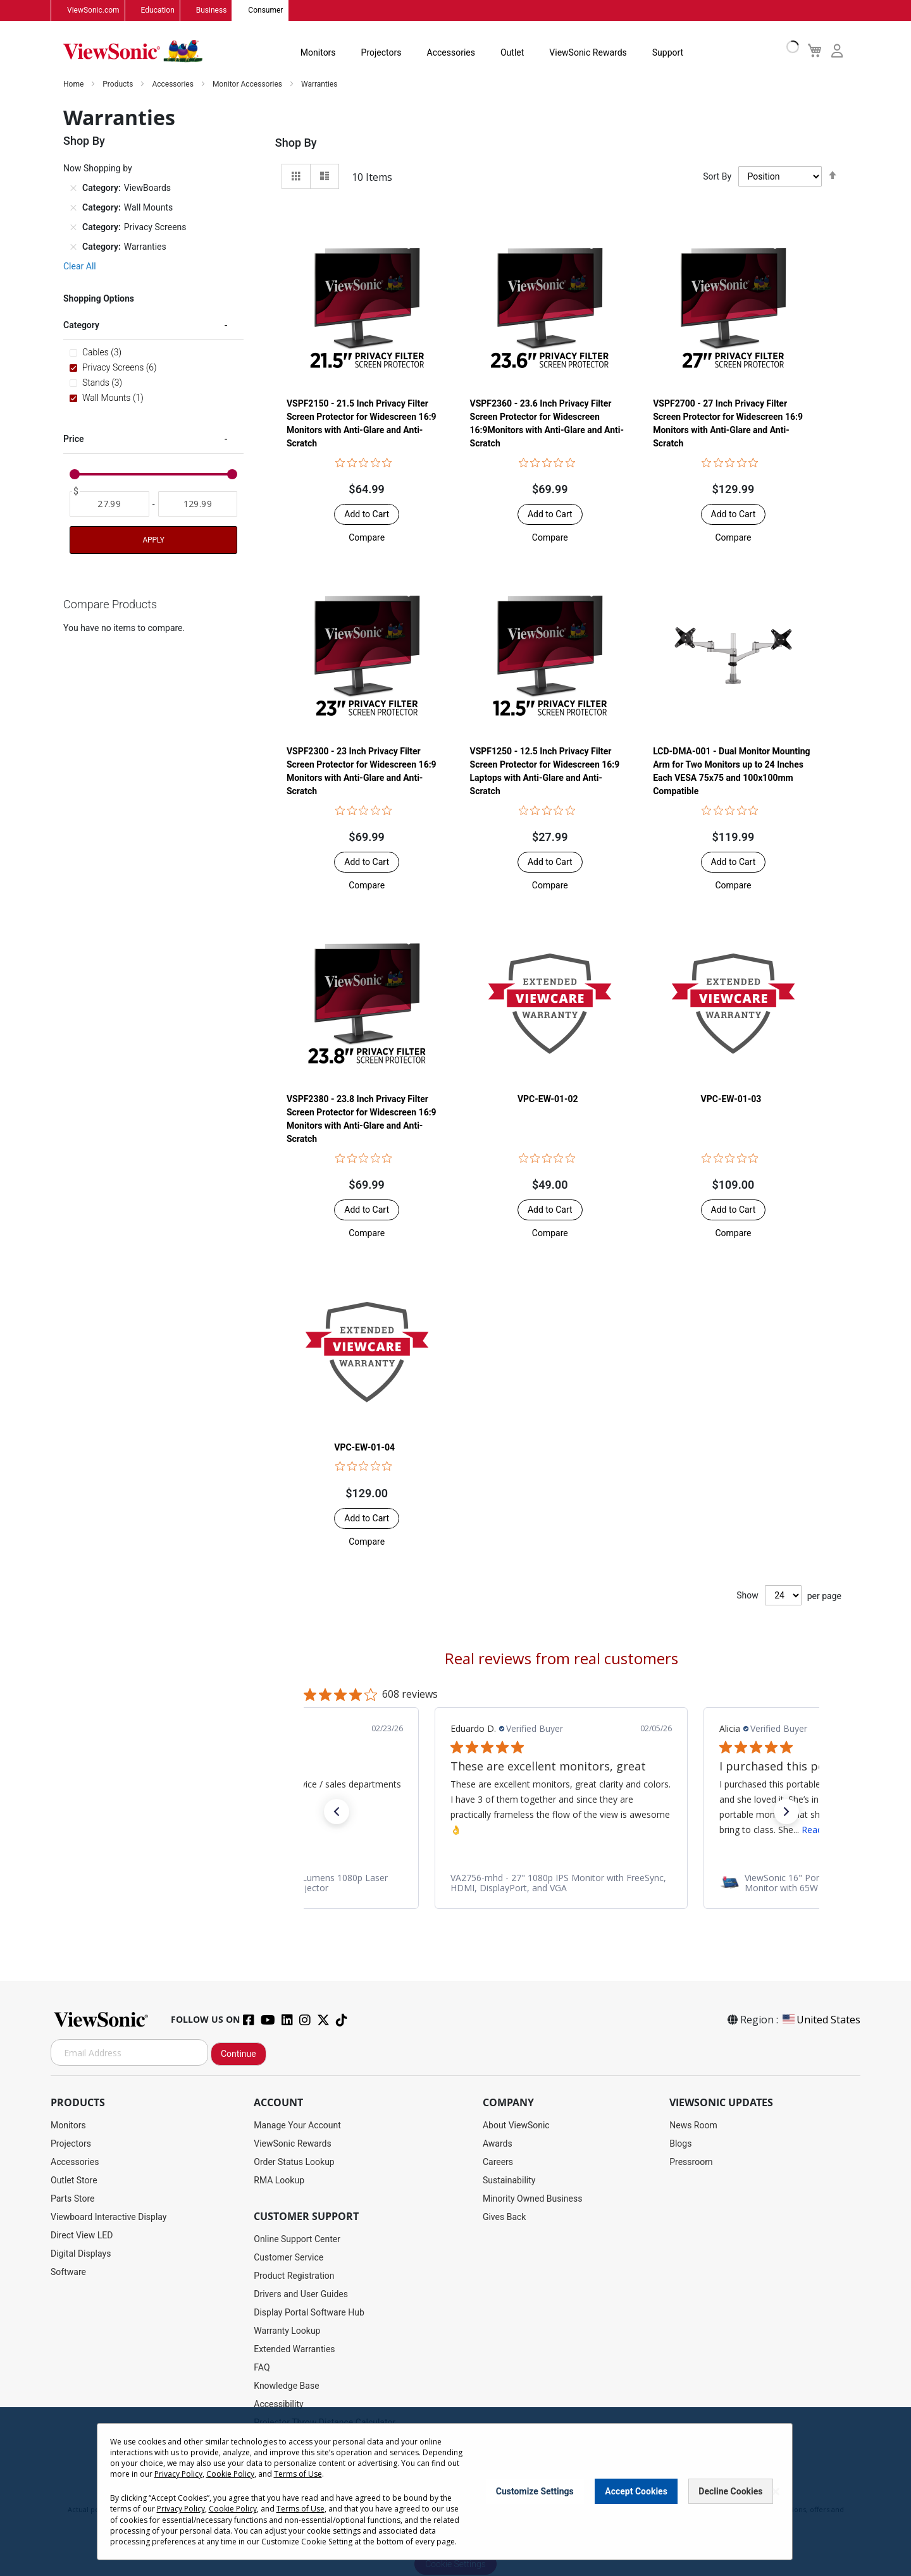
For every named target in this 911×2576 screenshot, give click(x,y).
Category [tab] (81, 326)
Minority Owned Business (533, 2199)
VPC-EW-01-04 (364, 1447)
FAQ (262, 2368)
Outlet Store (74, 2181)
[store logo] (132, 51)
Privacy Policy (178, 2474)
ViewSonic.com (93, 10)
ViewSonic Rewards (587, 53)
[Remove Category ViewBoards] (73, 188)
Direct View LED (82, 2236)
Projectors (381, 53)
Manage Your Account (297, 2126)
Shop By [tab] (296, 143)
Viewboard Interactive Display (108, 2217)
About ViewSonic (516, 2126)
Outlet (512, 53)
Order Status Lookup (294, 2162)
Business (211, 10)
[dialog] (455, 2491)
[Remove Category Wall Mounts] (73, 208)
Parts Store (73, 2199)
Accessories (451, 53)
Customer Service (288, 2258)
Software (68, 2272)
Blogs (680, 2144)
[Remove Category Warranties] (73, 247)
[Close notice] (775, 2491)
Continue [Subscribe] (238, 2054)
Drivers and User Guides (301, 2295)
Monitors (318, 53)
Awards (497, 2144)
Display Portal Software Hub (309, 2313)
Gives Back (504, 2217)
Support (667, 53)
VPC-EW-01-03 (731, 1100)
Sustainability (509, 2181)
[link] (373, 1884)
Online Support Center (297, 2240)
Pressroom (690, 2162)
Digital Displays (81, 2254)
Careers (498, 2162)
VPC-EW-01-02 (547, 1100)
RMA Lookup (279, 2181)
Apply (153, 540)
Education (158, 10)
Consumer (265, 10)
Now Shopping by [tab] (97, 169)
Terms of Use (298, 2474)
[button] (367, 538)
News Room (693, 2126)
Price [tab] (73, 439)
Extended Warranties (294, 2350)
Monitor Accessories (248, 84)
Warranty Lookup (287, 2331)
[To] (198, 504)
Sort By (717, 177)
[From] (109, 504)
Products (118, 84)
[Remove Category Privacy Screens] (73, 227)
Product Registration (294, 2276)
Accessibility (278, 2405)
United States (820, 2020)
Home (74, 84)
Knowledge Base (286, 2386)
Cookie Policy (230, 2474)
